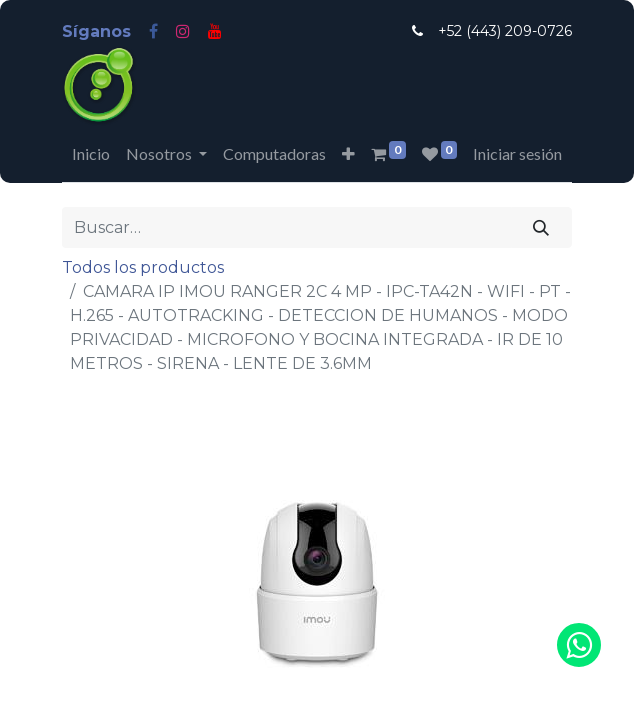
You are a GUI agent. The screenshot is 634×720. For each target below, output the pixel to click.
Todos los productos (143, 267)
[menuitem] (91, 154)
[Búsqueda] (541, 227)
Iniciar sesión (517, 153)
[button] (348, 154)
